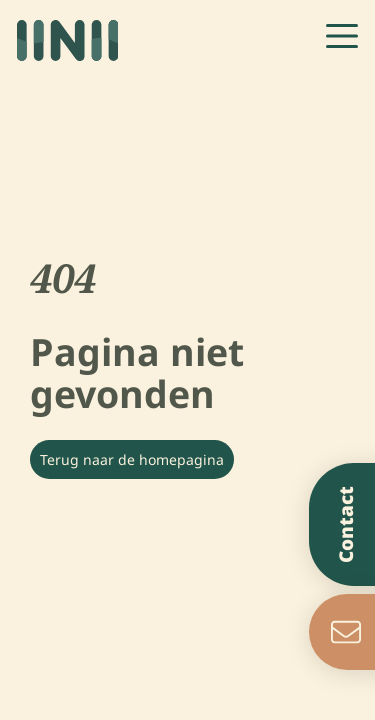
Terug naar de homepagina (132, 459)
